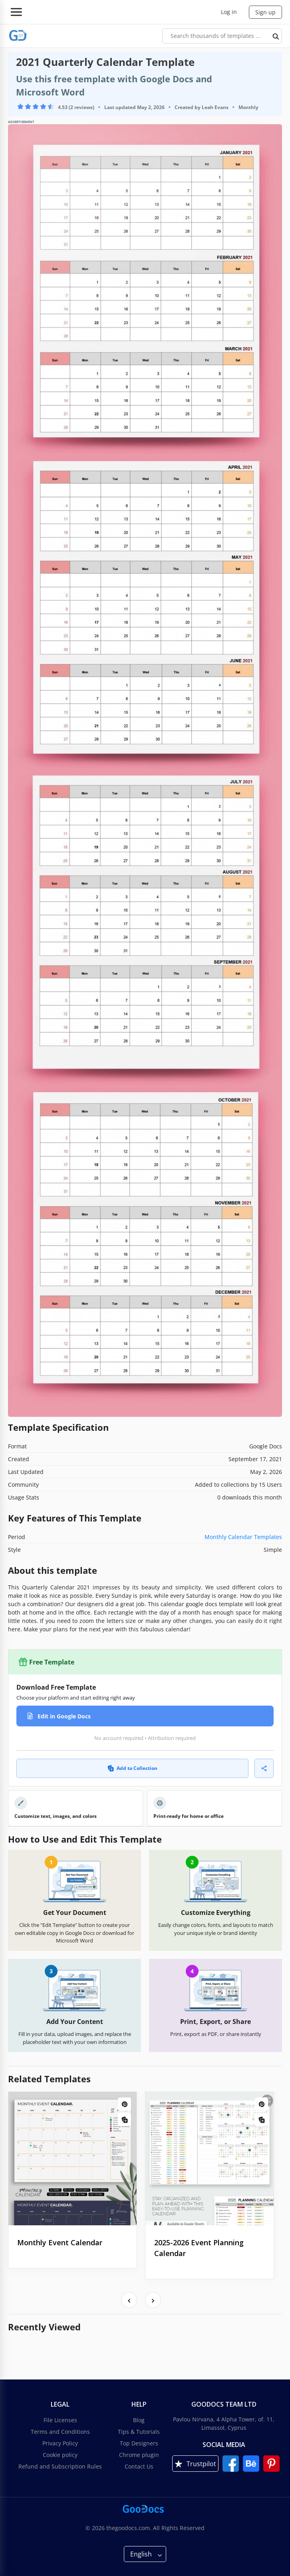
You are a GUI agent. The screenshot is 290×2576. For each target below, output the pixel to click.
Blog (139, 2420)
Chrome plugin (139, 2455)
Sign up (265, 12)
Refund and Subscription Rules (60, 2466)
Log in (229, 12)
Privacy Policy (60, 2443)
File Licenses (60, 2420)
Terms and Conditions (60, 2431)
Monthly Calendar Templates (243, 1537)
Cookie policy (60, 2455)
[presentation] (129, 2300)
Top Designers (139, 2443)
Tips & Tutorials (139, 2431)
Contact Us (139, 2466)
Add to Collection (132, 1768)
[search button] (276, 36)
